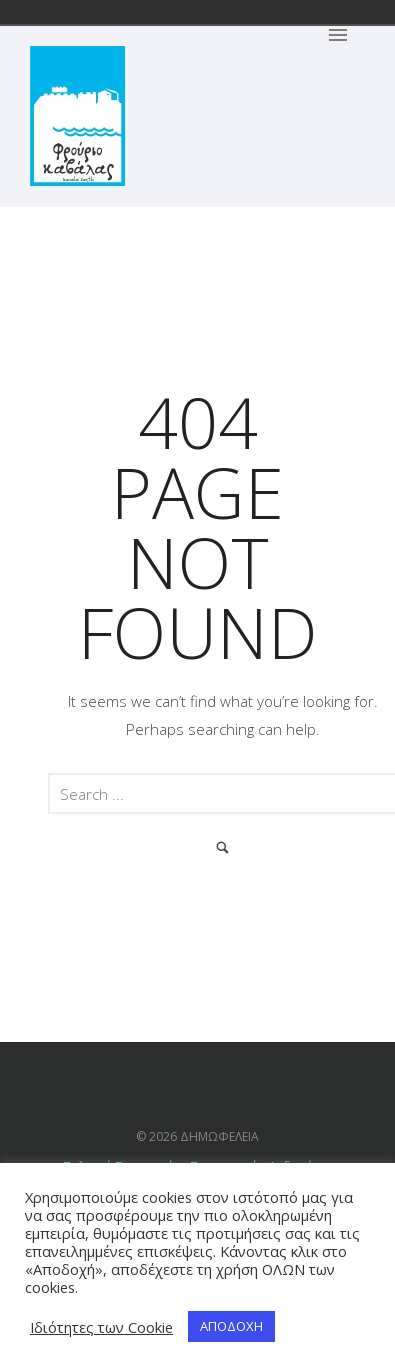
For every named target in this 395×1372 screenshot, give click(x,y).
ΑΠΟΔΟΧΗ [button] (231, 1326)
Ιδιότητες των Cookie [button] (101, 1327)
